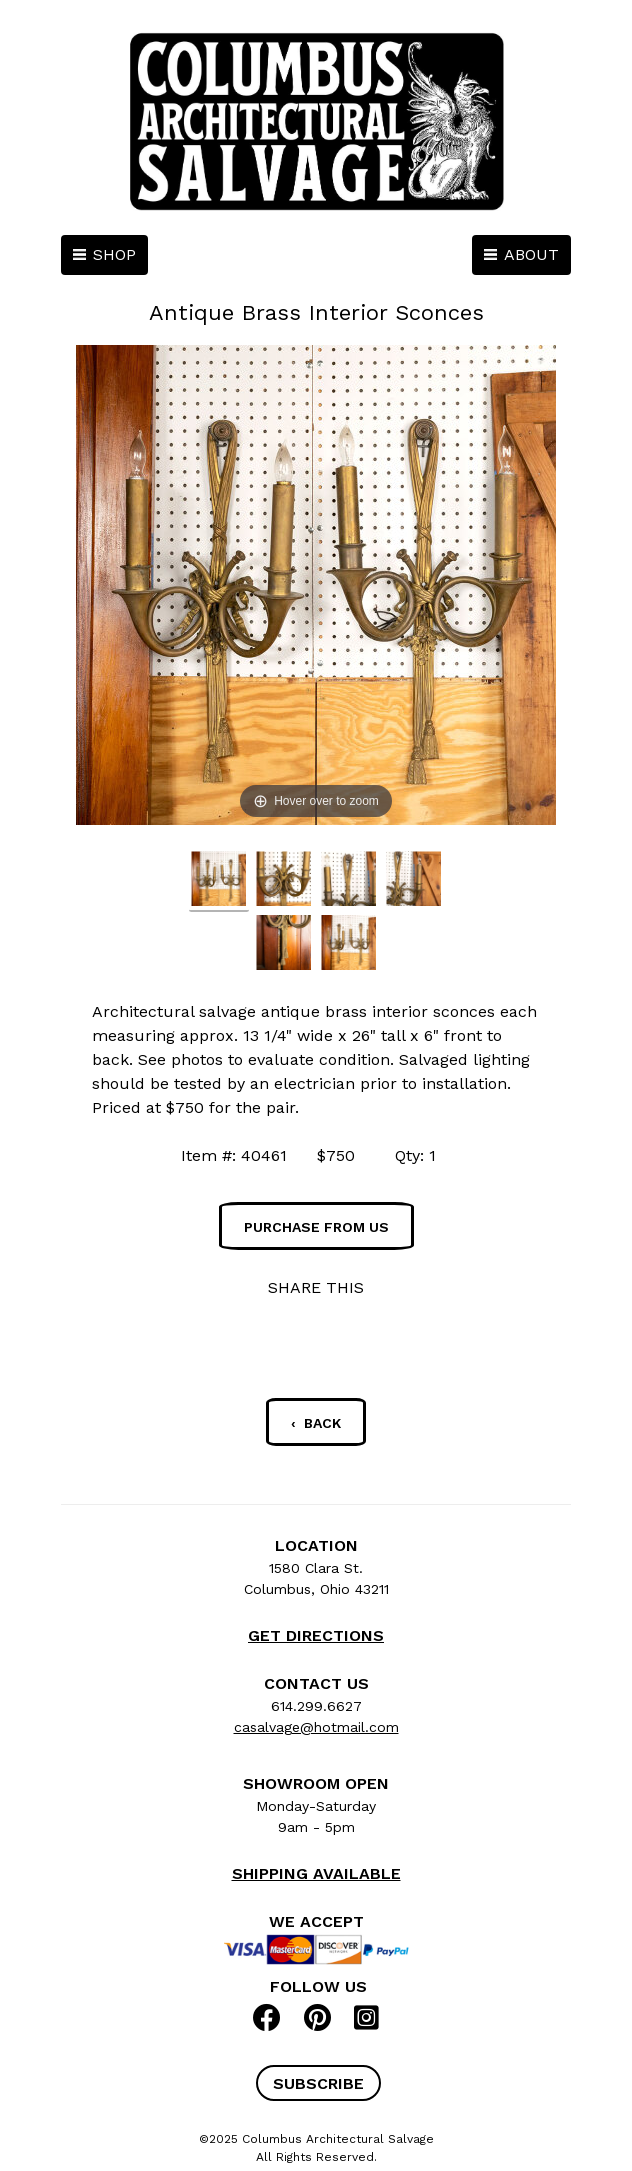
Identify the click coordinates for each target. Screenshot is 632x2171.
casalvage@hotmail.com (316, 1727)
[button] (318, 2083)
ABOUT (531, 254)
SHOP (114, 254)
